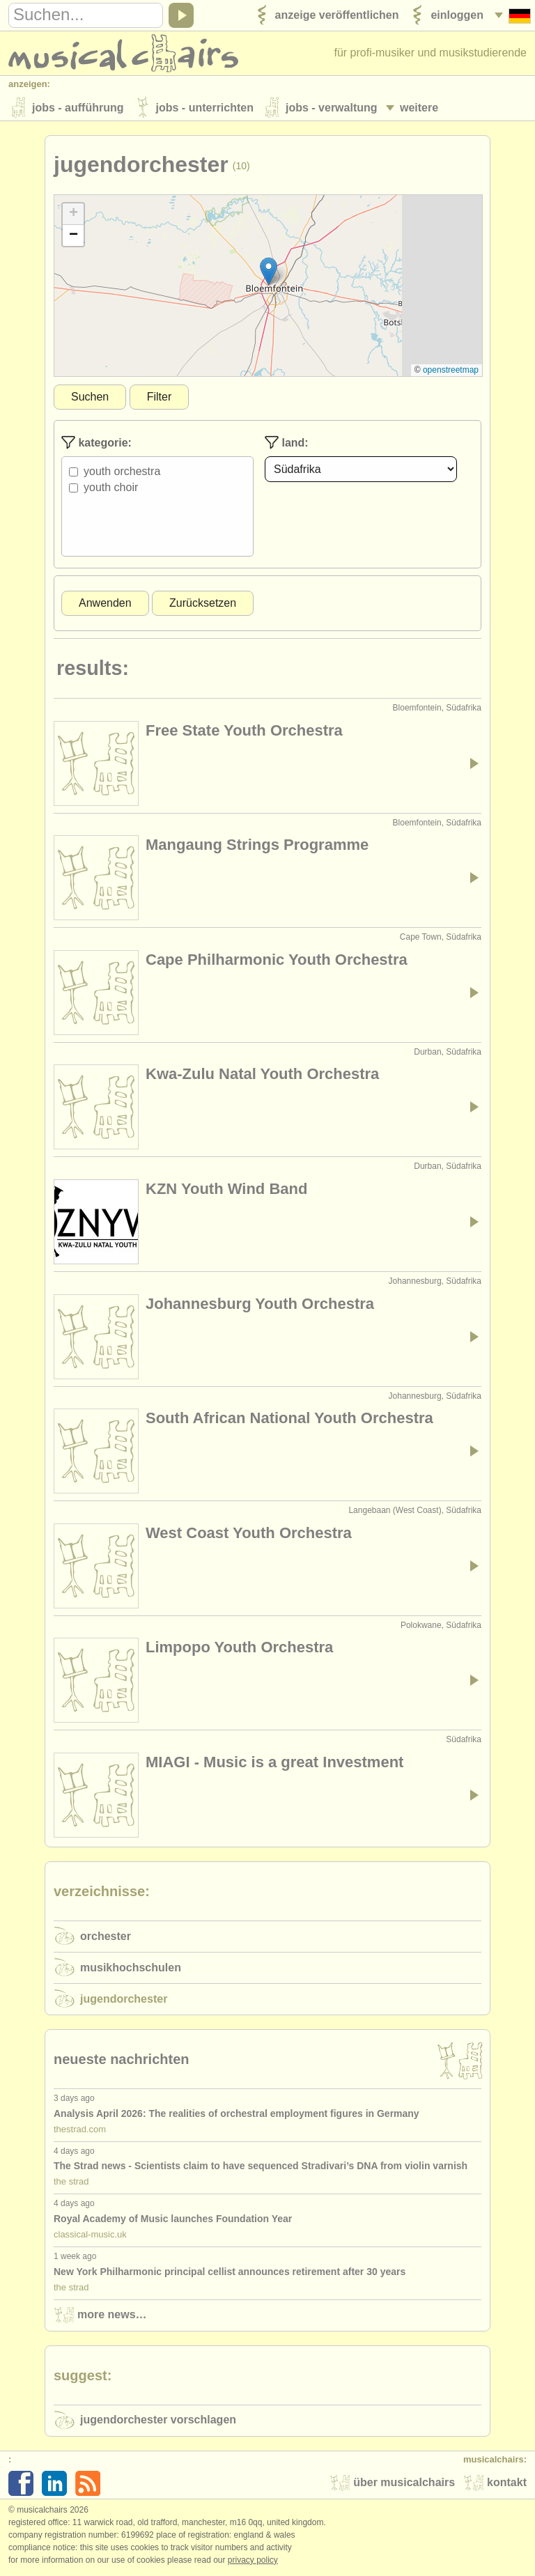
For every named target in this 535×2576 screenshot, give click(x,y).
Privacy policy (253, 2561)
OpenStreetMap (451, 371)
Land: (287, 444)
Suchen (90, 398)
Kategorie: (96, 444)
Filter (159, 398)
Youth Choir (111, 489)
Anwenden (105, 604)
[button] (268, 272)
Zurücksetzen (202, 604)
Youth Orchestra (122, 473)
